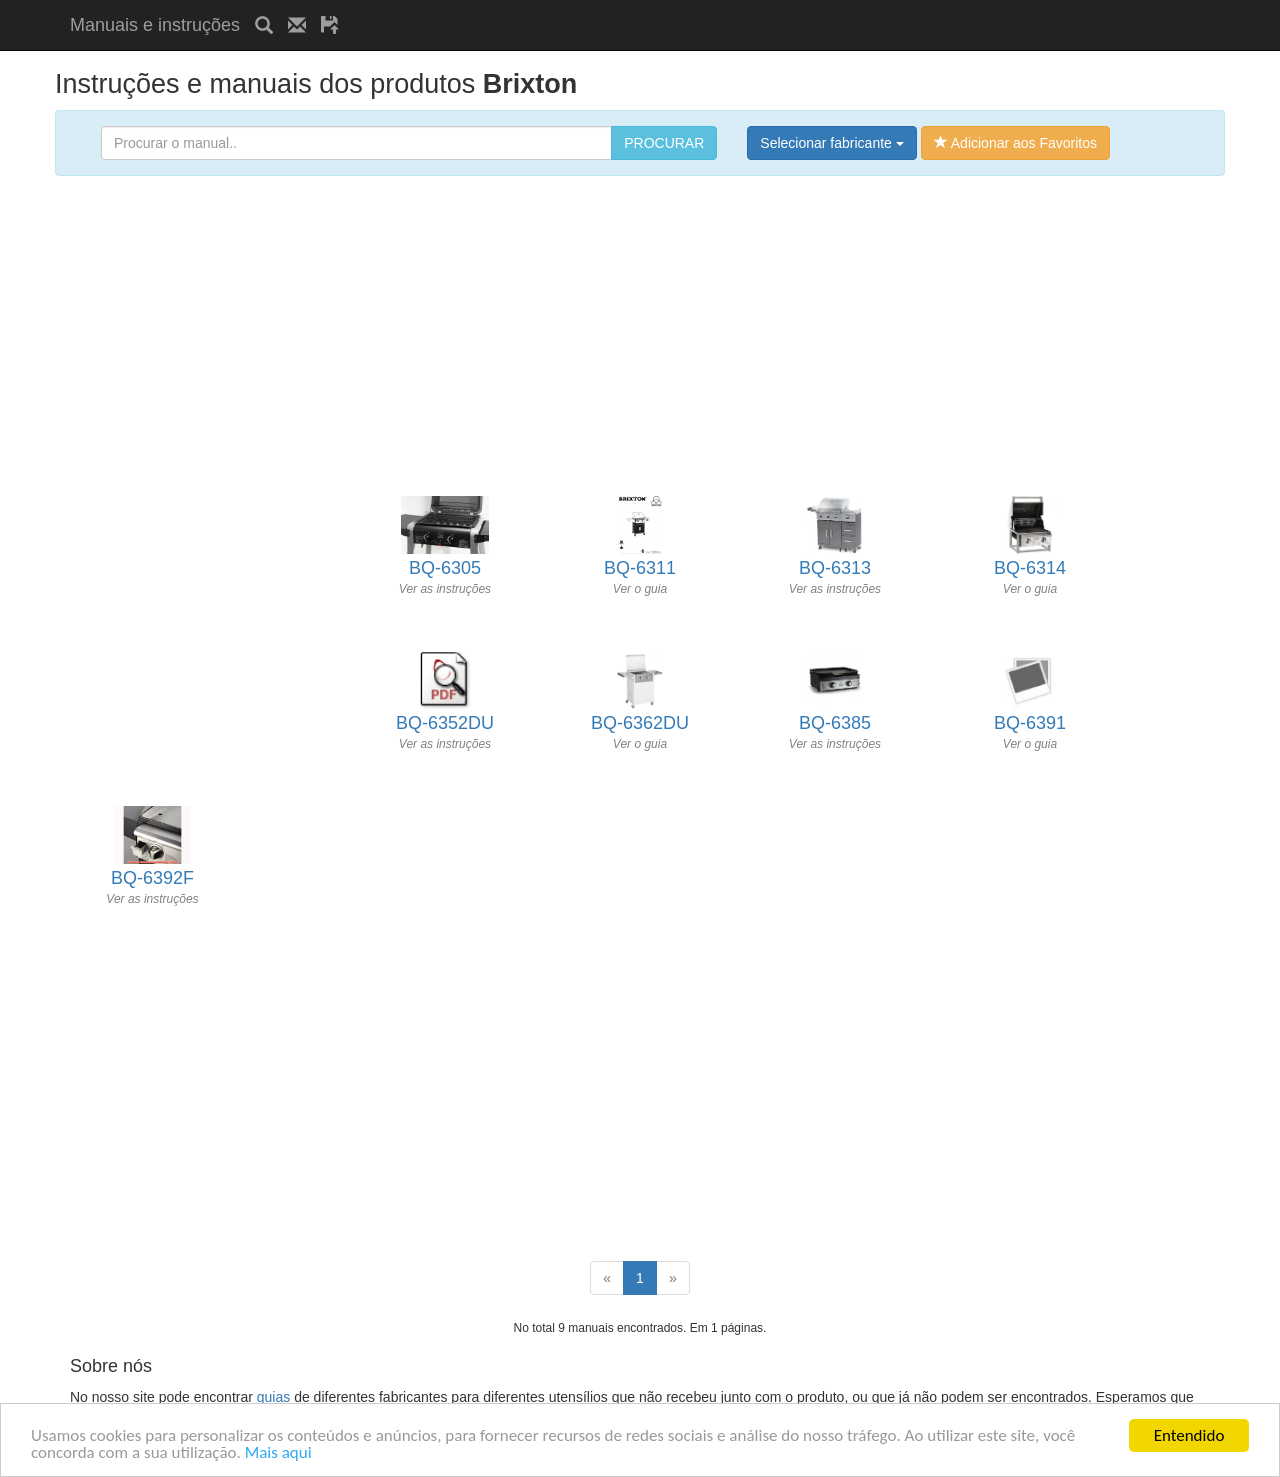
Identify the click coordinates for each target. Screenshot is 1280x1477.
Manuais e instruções (155, 25)
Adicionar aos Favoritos (1015, 143)
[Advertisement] (588, 7)
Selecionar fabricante (831, 143)
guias (273, 1397)
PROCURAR (664, 143)
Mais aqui (278, 1453)
